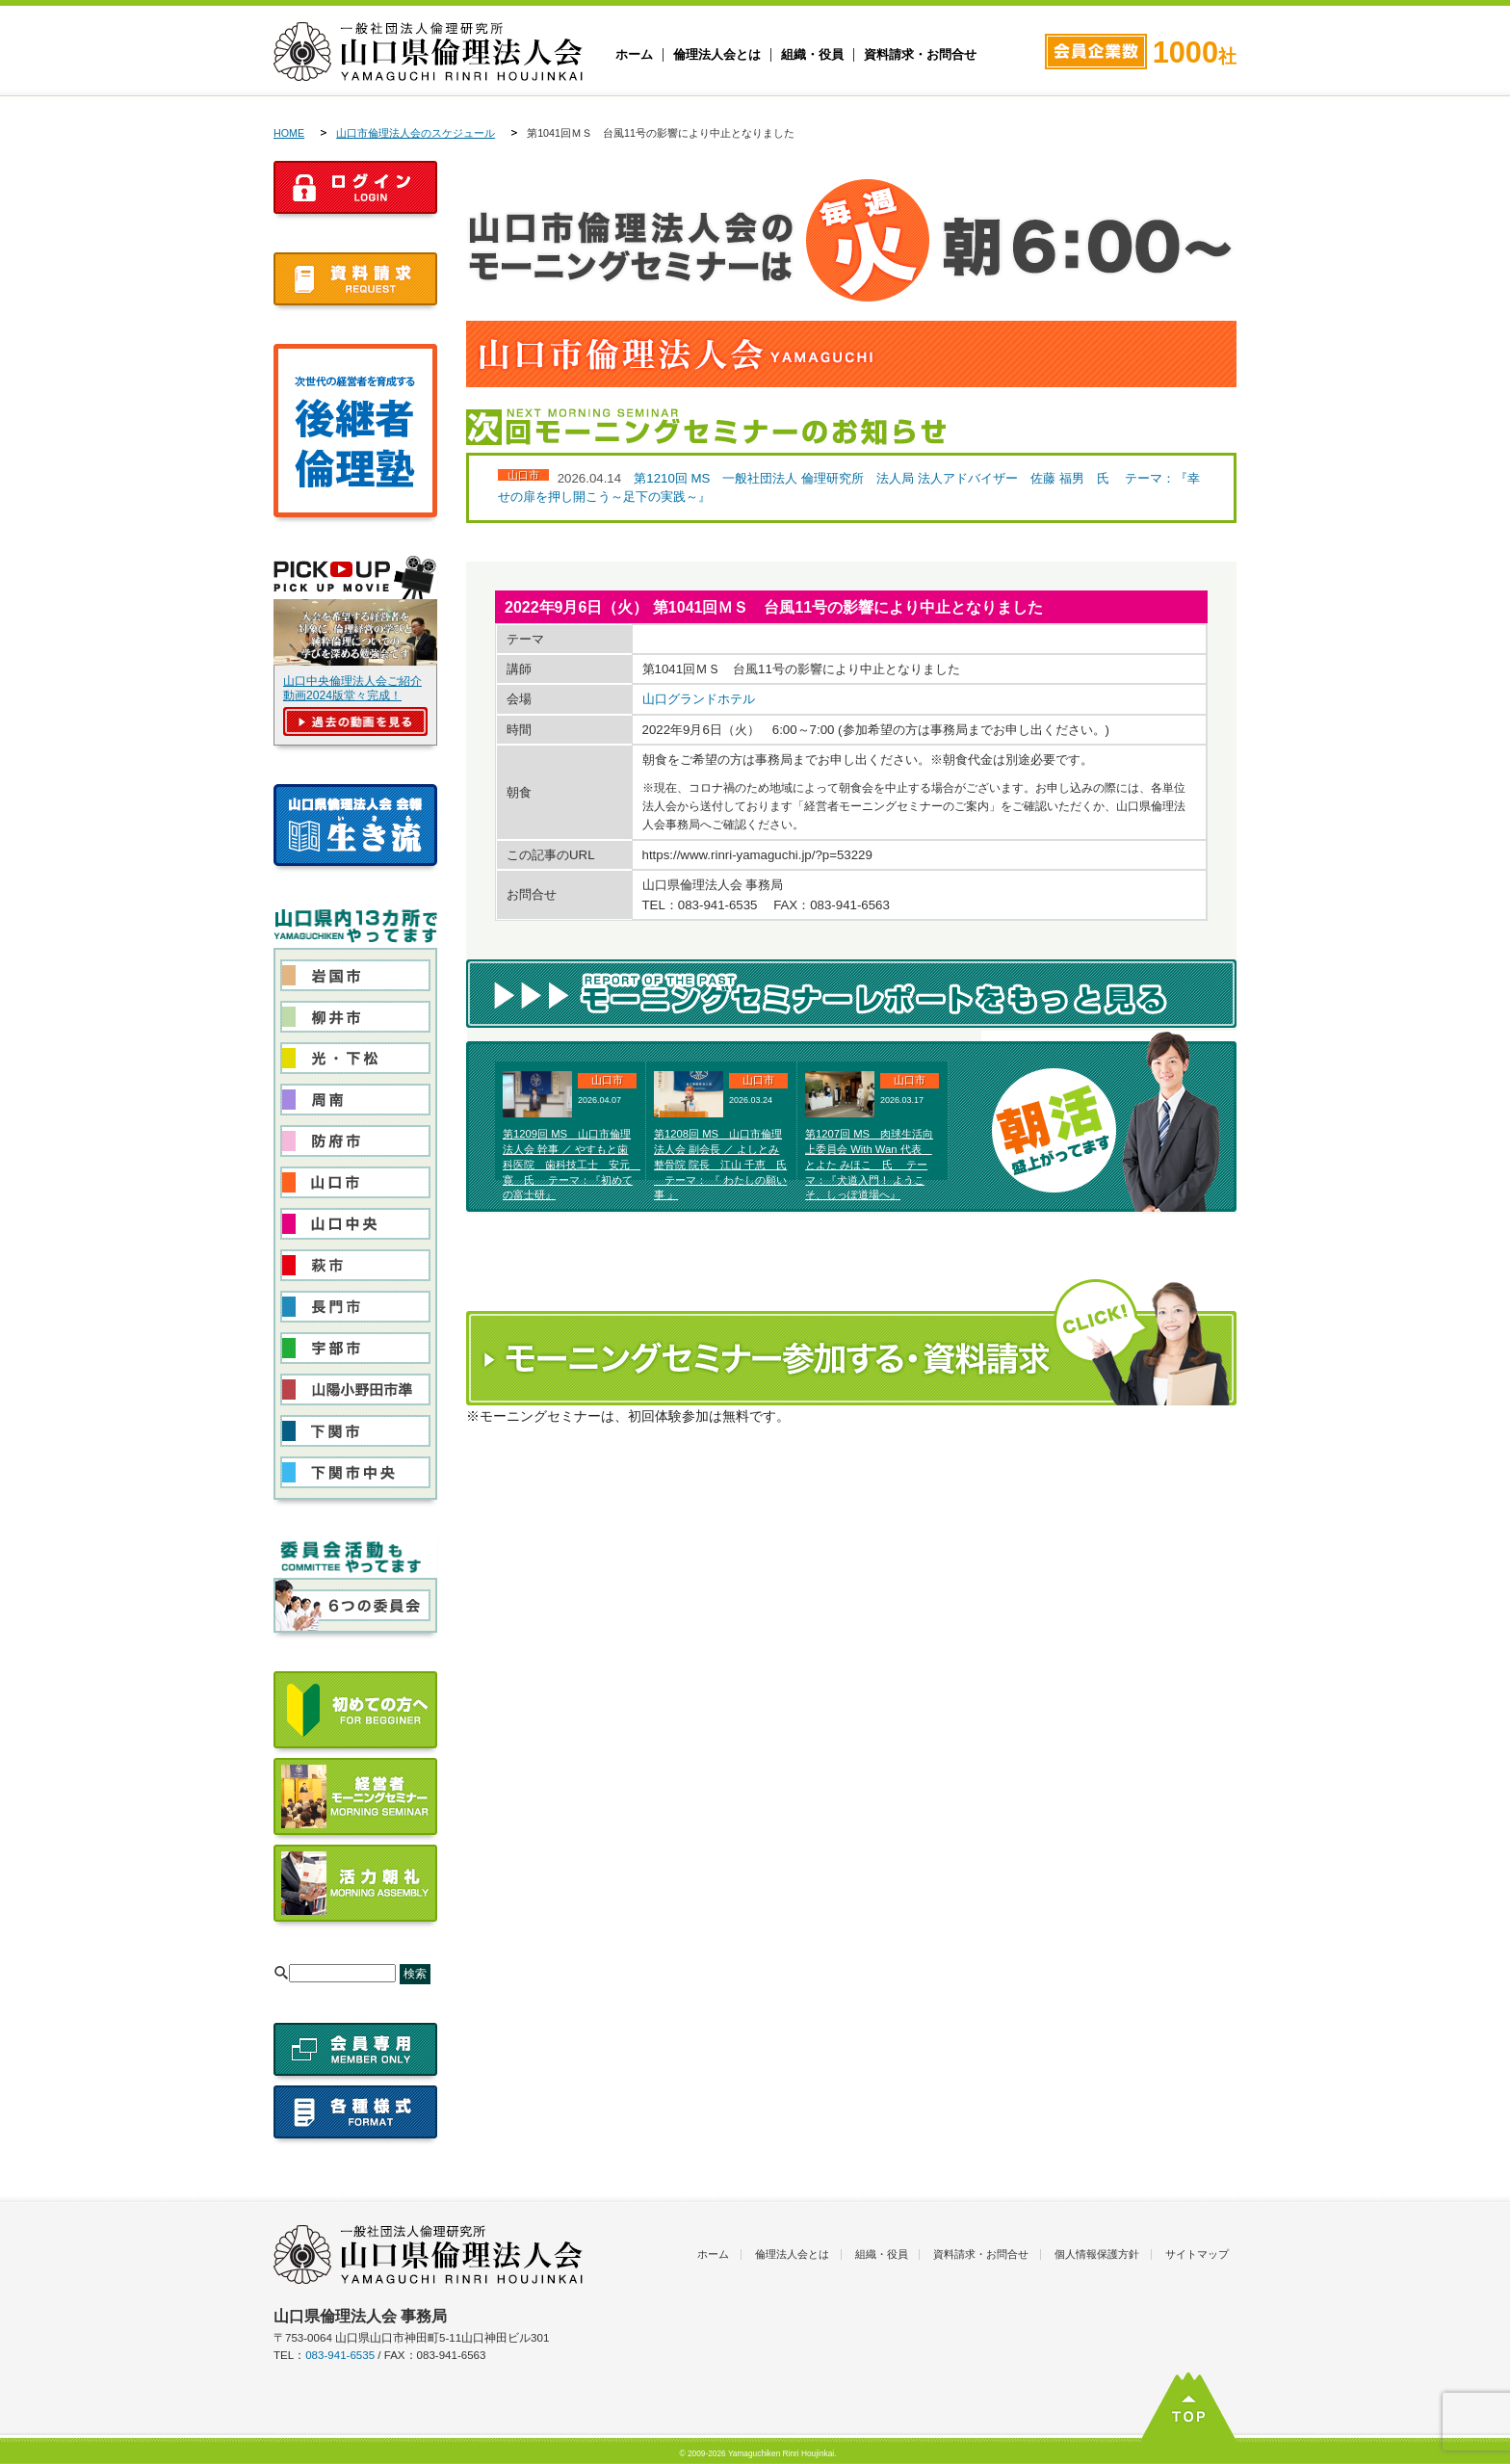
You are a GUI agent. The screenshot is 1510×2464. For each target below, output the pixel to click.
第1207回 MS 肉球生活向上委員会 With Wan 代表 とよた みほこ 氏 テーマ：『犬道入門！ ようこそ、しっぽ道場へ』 (869, 1164)
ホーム (634, 55)
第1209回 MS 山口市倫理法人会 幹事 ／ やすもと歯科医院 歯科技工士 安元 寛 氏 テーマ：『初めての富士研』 (571, 1164)
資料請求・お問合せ (920, 55)
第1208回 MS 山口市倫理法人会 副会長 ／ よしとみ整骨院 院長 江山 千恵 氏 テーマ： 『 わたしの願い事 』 (720, 1164)
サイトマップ (1197, 2254)
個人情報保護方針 (1096, 2254)
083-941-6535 (340, 2355)
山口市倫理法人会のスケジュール (415, 133)
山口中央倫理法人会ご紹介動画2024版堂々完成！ (352, 688)
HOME (288, 133)
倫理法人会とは (717, 55)
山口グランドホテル (698, 699)
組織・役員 (812, 55)
